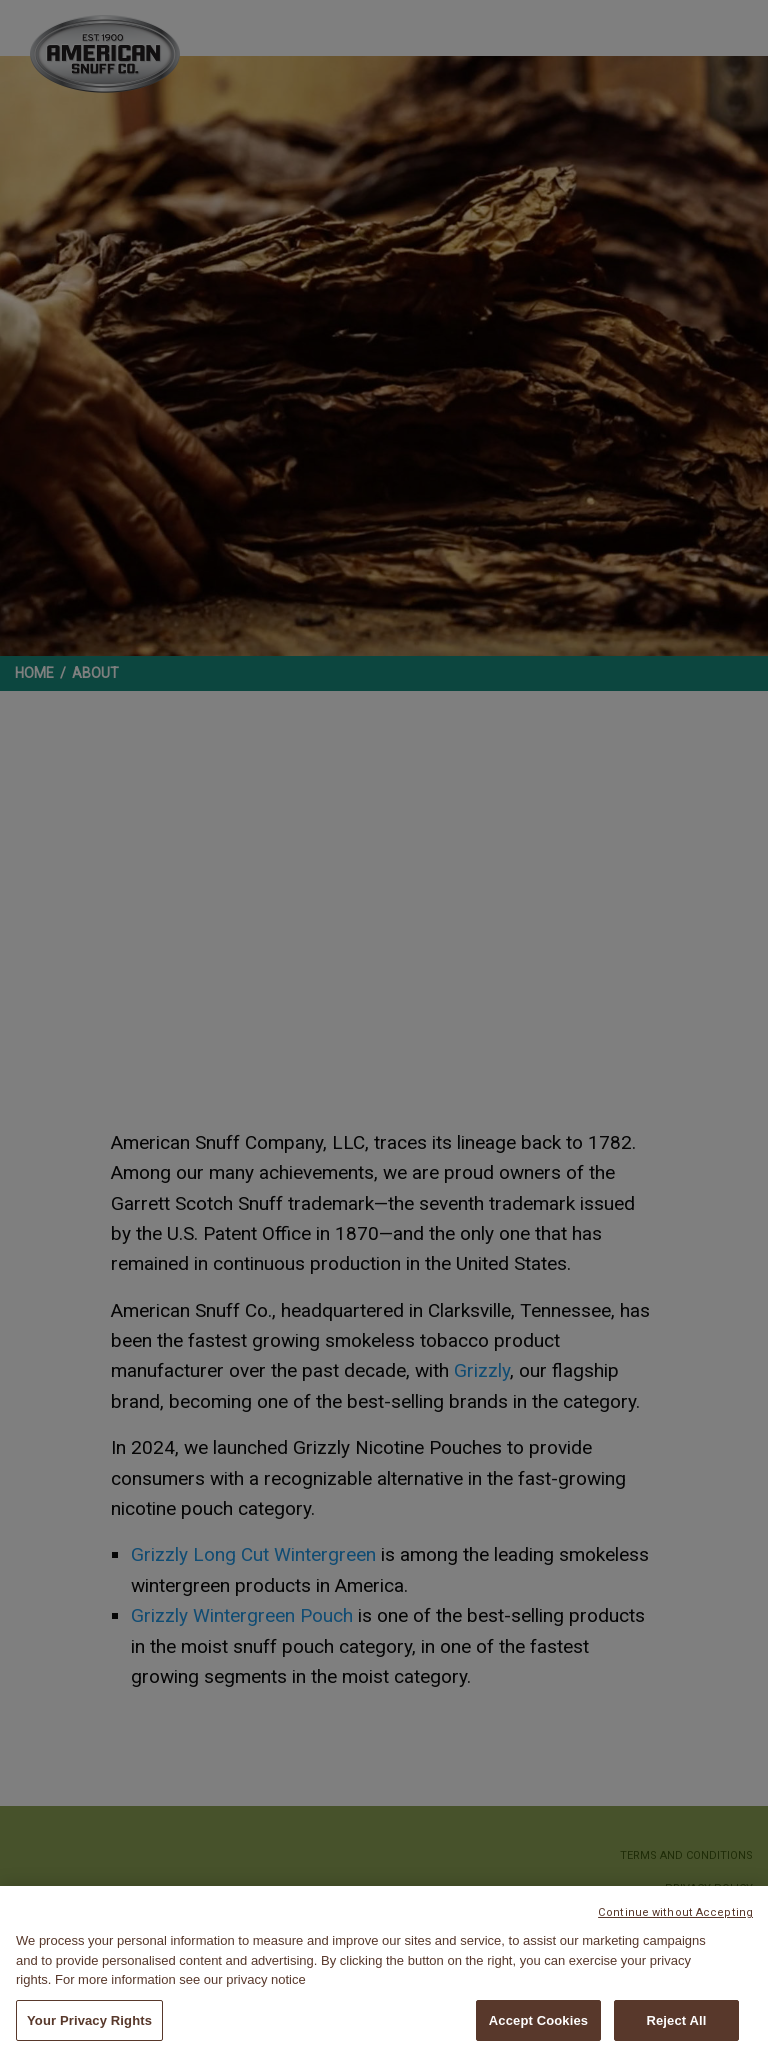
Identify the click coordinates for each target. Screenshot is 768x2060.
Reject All (676, 2021)
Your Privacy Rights (89, 2021)
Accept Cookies (538, 2021)
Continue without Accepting (675, 1914)
